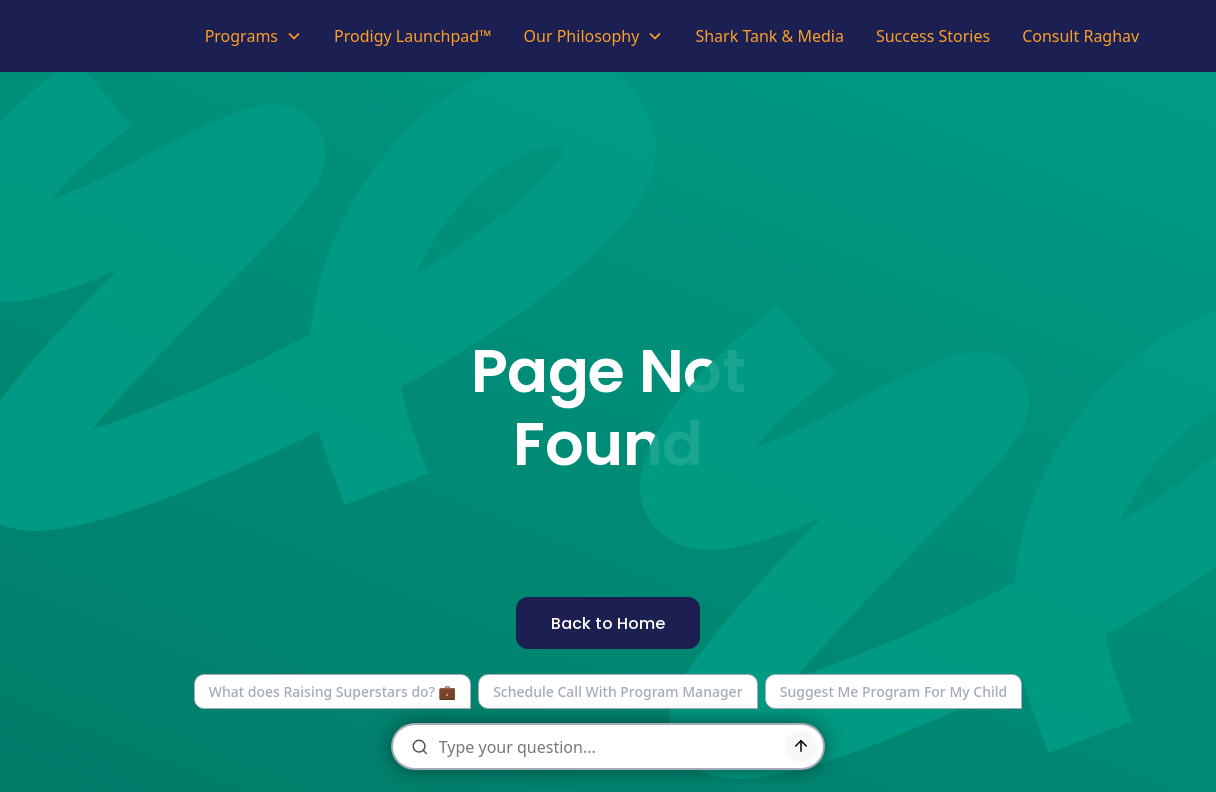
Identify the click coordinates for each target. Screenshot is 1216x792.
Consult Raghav (1080, 36)
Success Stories (933, 36)
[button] (253, 36)
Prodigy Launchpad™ (413, 36)
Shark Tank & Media (769, 36)
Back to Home (608, 623)
